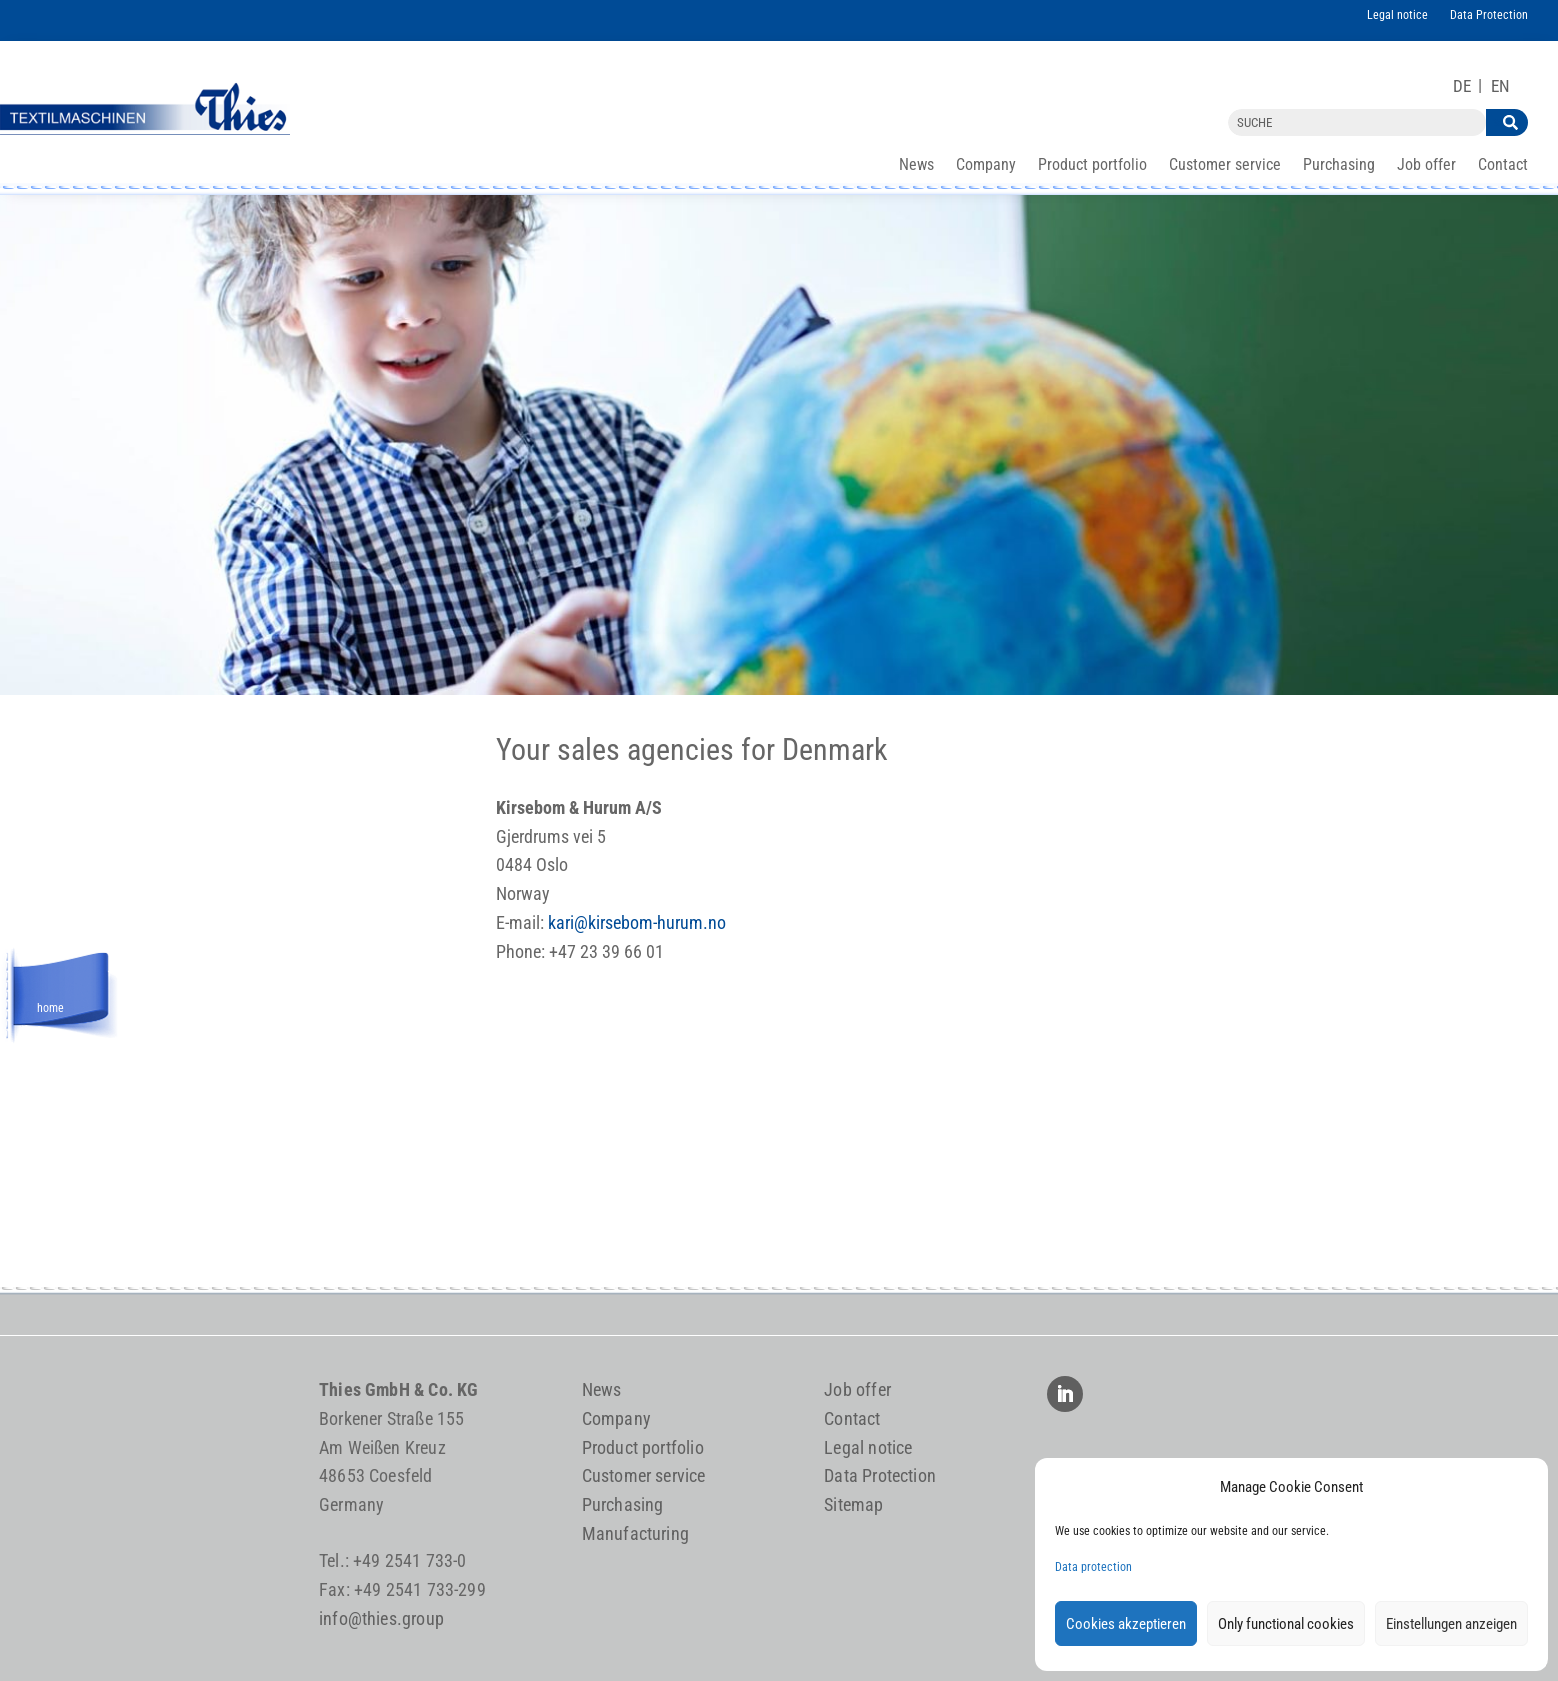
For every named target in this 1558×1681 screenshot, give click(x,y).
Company (986, 166)
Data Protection (1489, 15)
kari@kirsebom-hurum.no (637, 922)
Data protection (1093, 1567)
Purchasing (1339, 166)
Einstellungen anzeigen (1451, 1624)
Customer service (1225, 166)
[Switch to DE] (1462, 86)
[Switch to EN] (1500, 86)
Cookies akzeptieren (1126, 1624)
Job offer (1426, 166)
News (916, 166)
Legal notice (1397, 15)
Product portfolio (1092, 166)
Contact (1503, 166)
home (50, 1005)
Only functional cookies (1286, 1624)
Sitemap (853, 1504)
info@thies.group (381, 1618)
